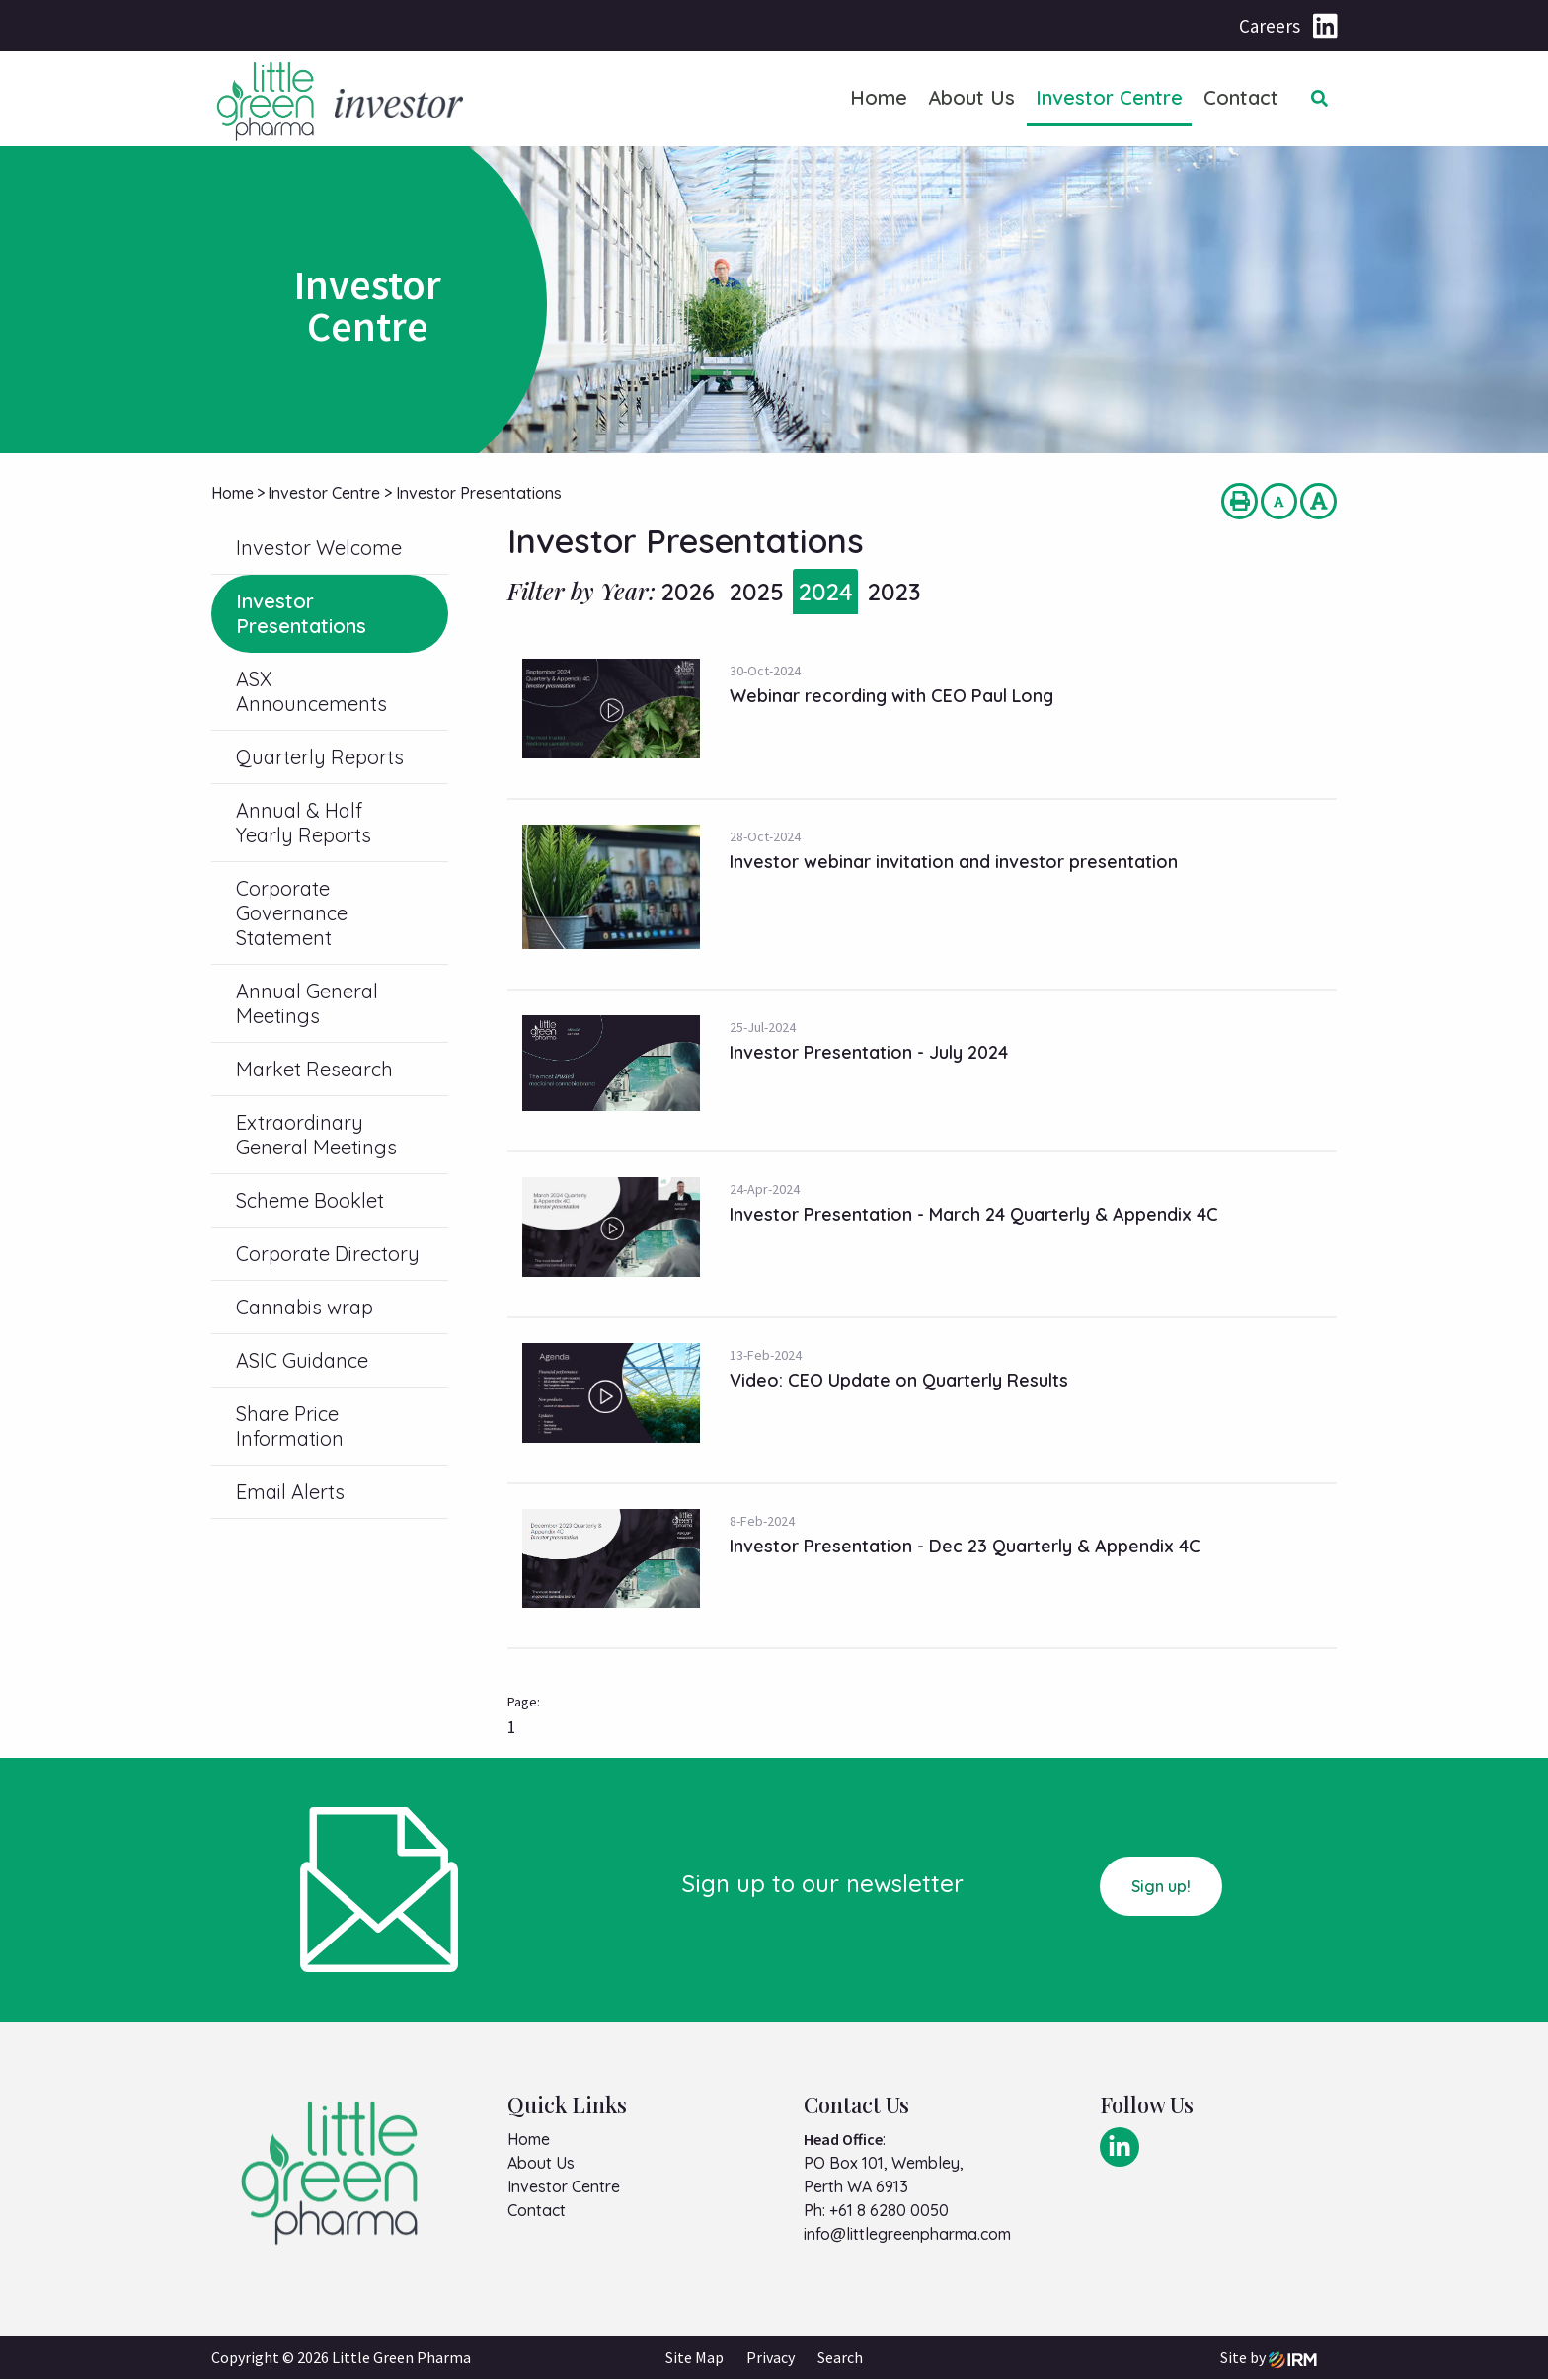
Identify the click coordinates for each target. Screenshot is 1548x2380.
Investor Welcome (319, 547)
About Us (971, 97)
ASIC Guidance (302, 1360)
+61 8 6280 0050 (889, 2210)
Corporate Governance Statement (292, 913)
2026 (687, 591)
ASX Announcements (311, 691)
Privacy (770, 2358)
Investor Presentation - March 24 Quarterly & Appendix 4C (974, 1214)
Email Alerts (290, 1491)
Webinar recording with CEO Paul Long (891, 695)
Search (840, 2358)
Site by (1268, 2358)
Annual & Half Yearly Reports (303, 822)
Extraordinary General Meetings (316, 1134)
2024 (825, 591)
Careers (1269, 26)
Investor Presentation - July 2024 (869, 1052)
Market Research (314, 1069)
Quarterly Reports (320, 757)
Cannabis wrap (304, 1307)
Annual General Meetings (307, 1003)
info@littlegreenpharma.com (907, 2234)
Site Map (694, 2358)
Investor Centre (1109, 97)
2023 (894, 591)
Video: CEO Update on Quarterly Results (899, 1380)
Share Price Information (290, 1426)
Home (878, 97)
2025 (756, 591)
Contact (1240, 97)
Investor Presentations (301, 613)
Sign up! (1161, 1886)
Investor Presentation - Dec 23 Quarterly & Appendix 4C (965, 1546)
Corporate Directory (328, 1253)
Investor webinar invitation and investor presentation (954, 861)
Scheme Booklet (310, 1200)
